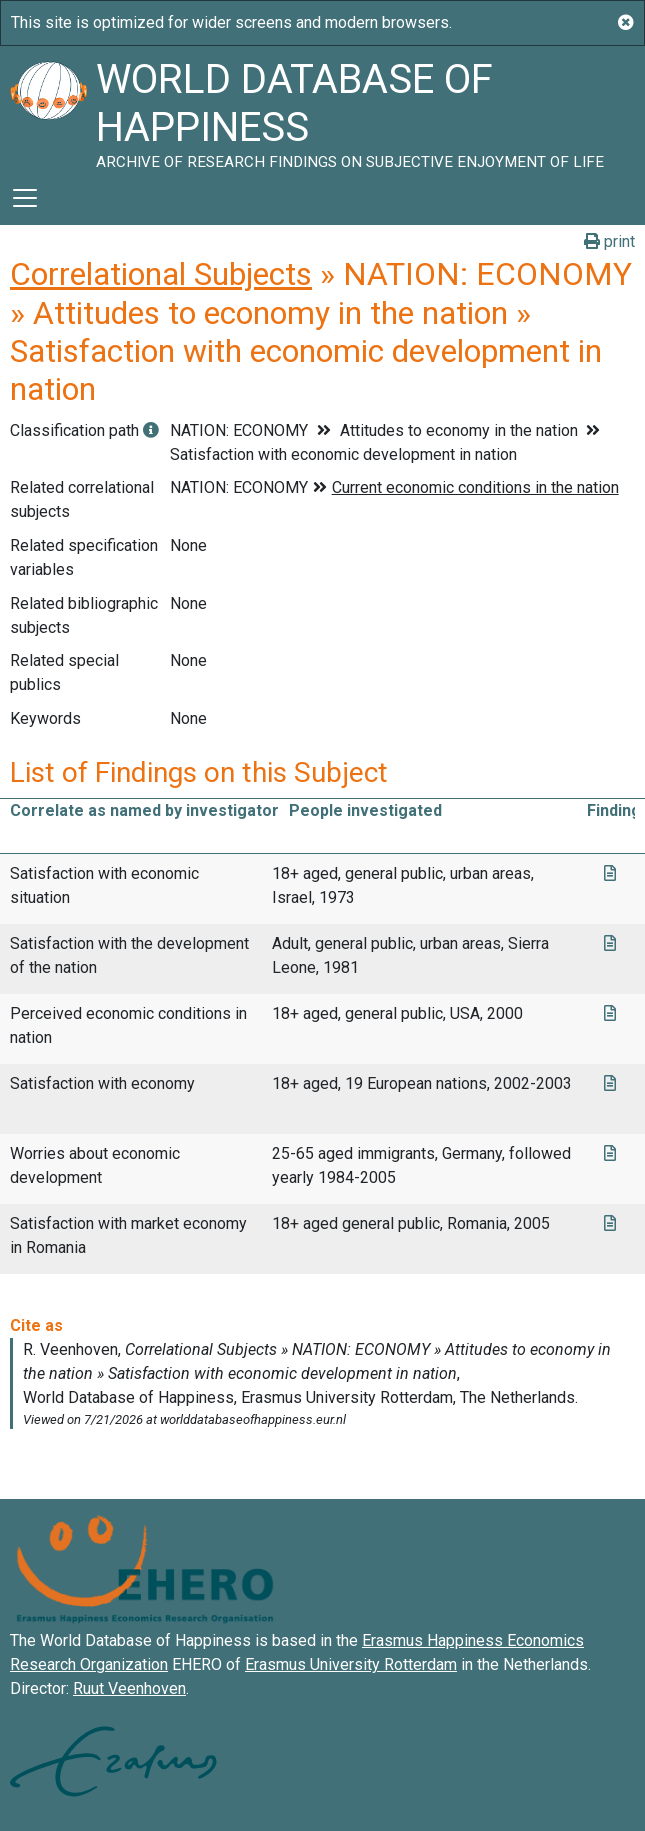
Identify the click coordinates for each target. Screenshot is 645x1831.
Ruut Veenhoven (129, 1688)
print (609, 241)
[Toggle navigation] (25, 198)
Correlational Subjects (161, 274)
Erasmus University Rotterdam (351, 1664)
